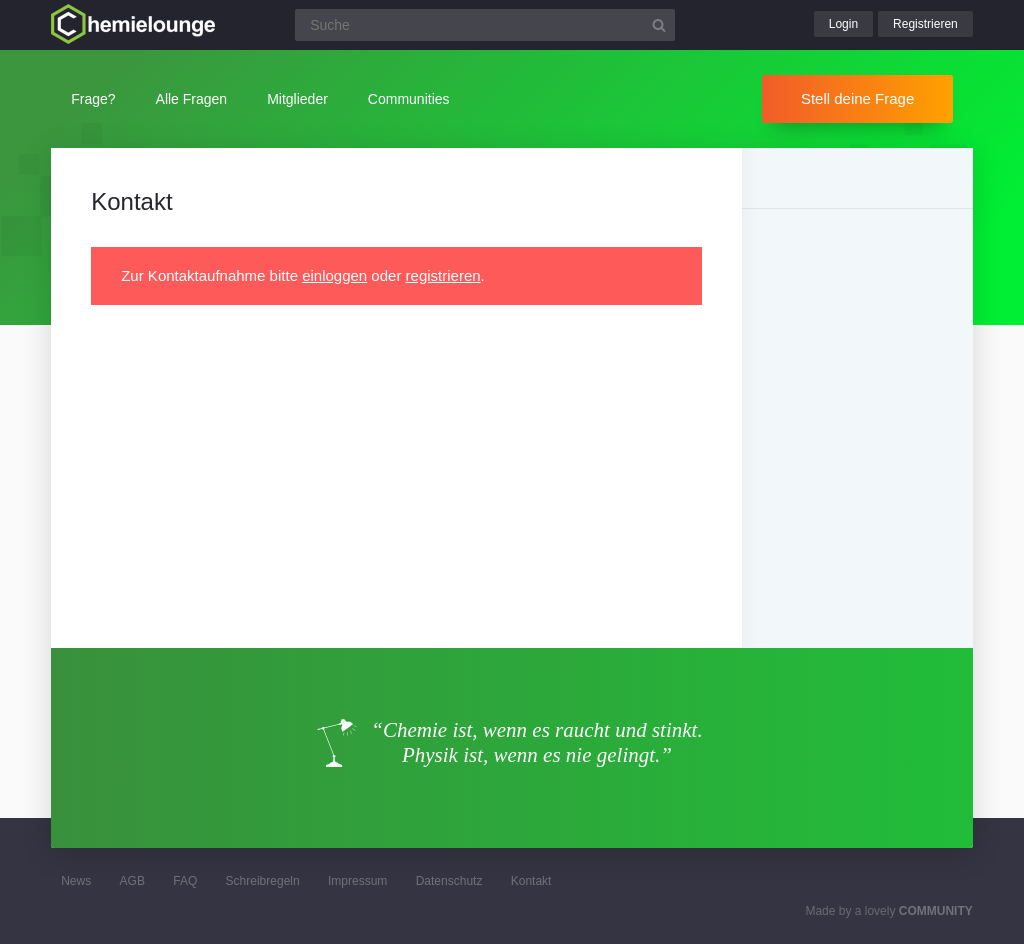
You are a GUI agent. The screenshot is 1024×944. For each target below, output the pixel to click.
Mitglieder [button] (297, 99)
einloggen (334, 275)
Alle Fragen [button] (192, 99)
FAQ (185, 881)
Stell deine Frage (857, 98)
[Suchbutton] (659, 25)
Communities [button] (409, 99)
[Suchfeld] (485, 25)
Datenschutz (449, 881)
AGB (132, 881)
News (76, 881)
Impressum (357, 881)
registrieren (443, 275)
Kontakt (531, 881)
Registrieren (925, 24)
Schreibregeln (263, 881)
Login (843, 24)
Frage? (93, 99)
